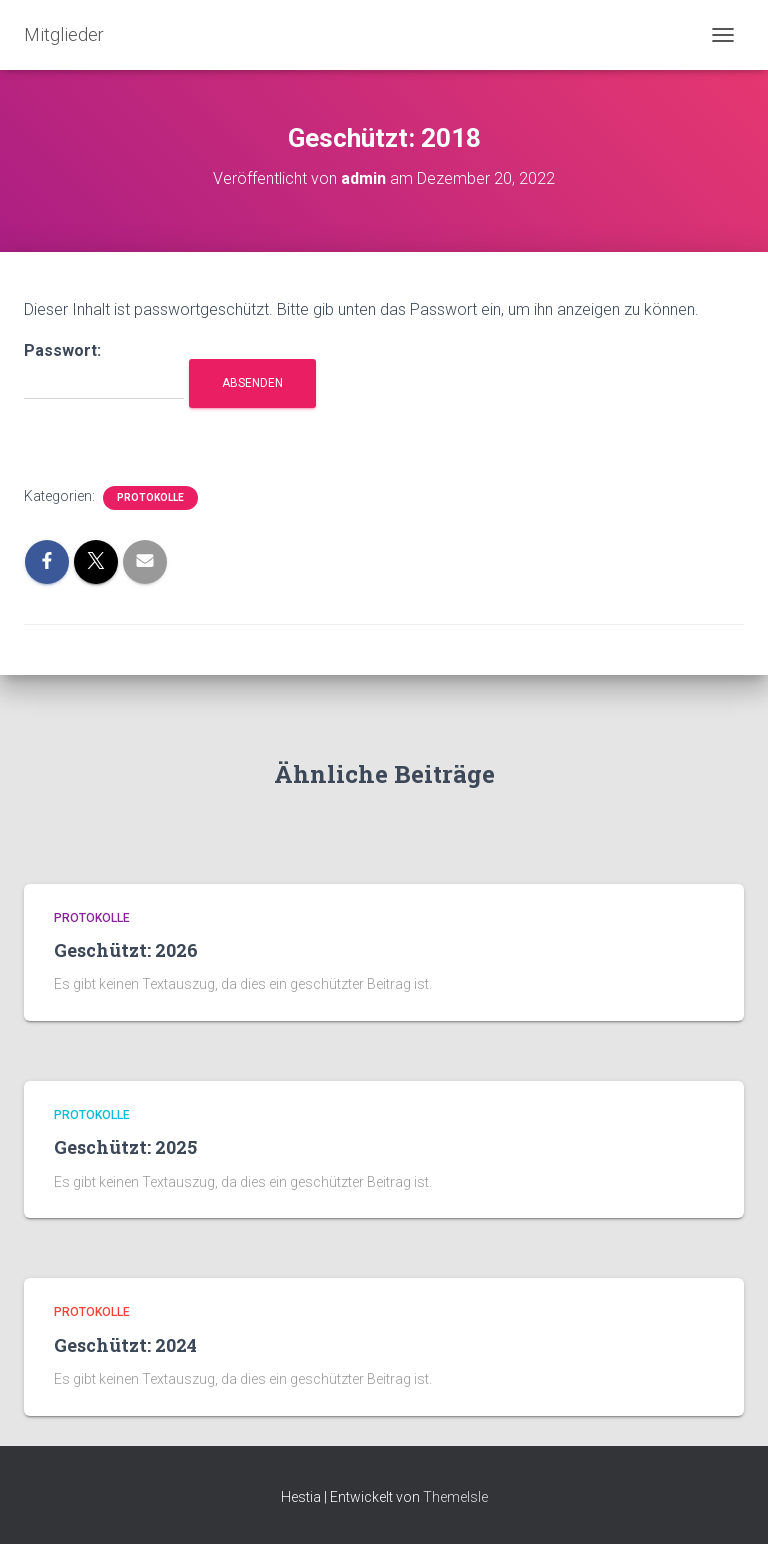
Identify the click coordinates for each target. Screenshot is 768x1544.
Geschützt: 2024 (125, 1345)
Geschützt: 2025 (125, 1147)
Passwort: (104, 370)
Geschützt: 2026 (126, 950)
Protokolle (150, 497)
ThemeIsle (455, 1497)
